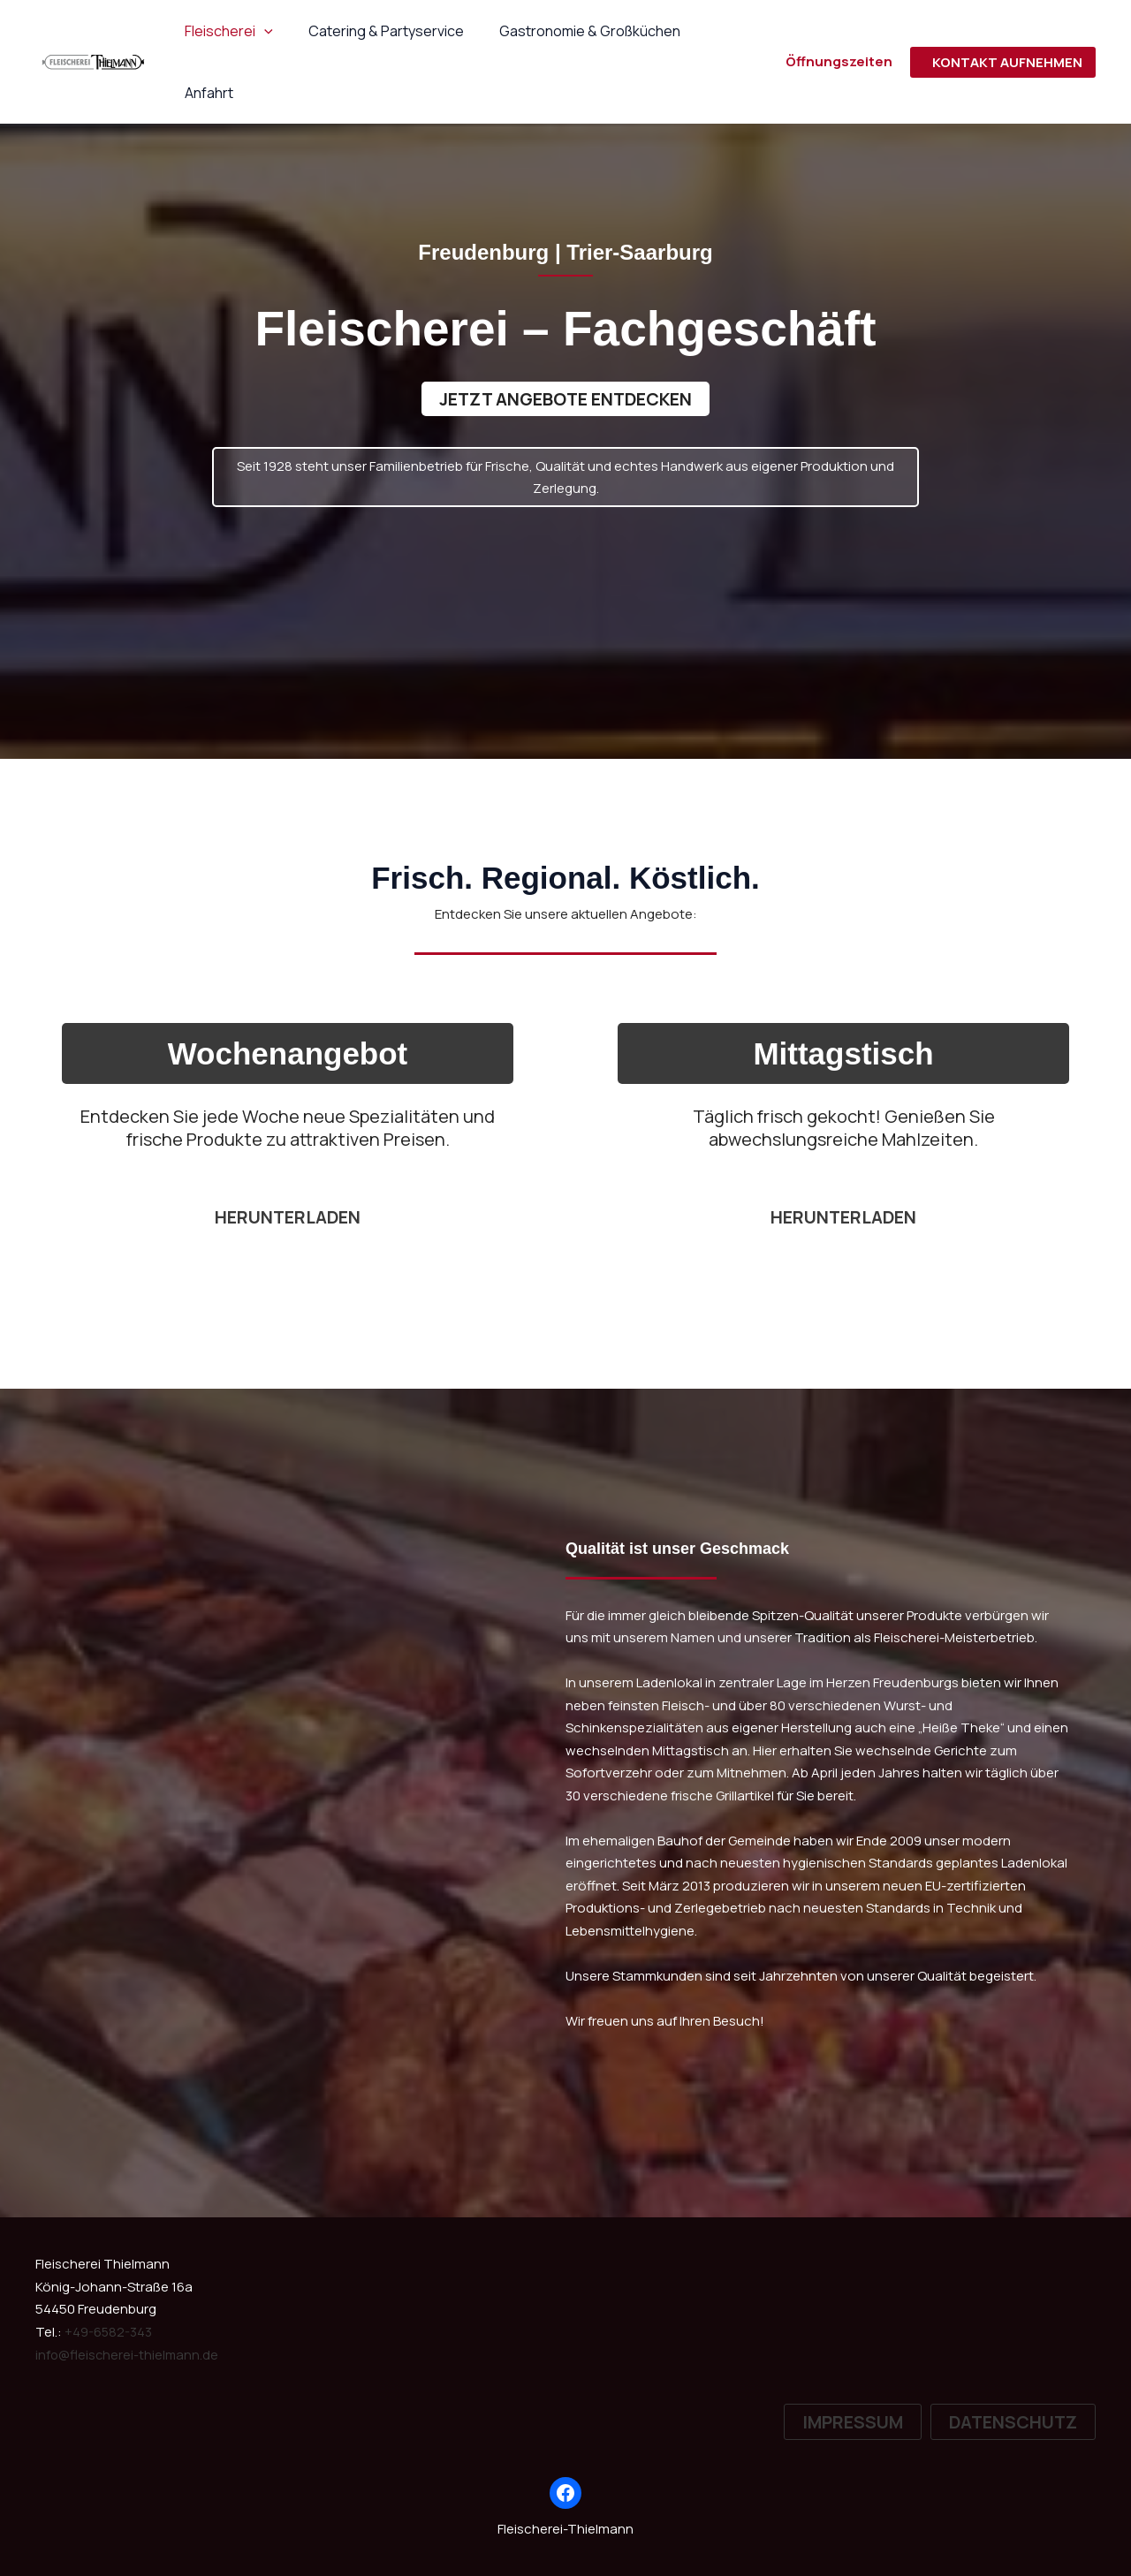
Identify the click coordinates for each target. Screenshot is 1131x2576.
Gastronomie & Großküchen (572, 31)
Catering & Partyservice (375, 31)
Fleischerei (225, 31)
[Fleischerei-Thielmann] (92, 29)
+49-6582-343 (109, 2332)
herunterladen (288, 1218)
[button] (260, 31)
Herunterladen (844, 1218)
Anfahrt (715, 31)
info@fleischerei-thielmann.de (128, 2354)
